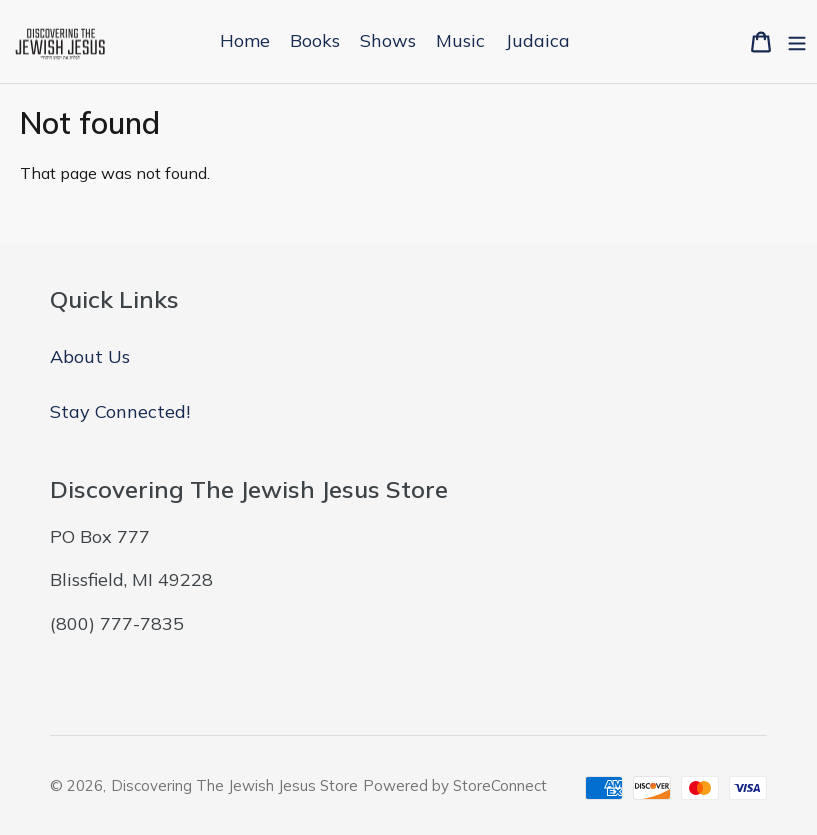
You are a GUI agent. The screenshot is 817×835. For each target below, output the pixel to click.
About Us (90, 356)
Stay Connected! (120, 411)
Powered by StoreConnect (455, 785)
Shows (388, 40)
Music (460, 40)
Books (315, 40)
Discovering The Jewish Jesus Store (234, 785)
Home (245, 40)
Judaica (537, 40)
